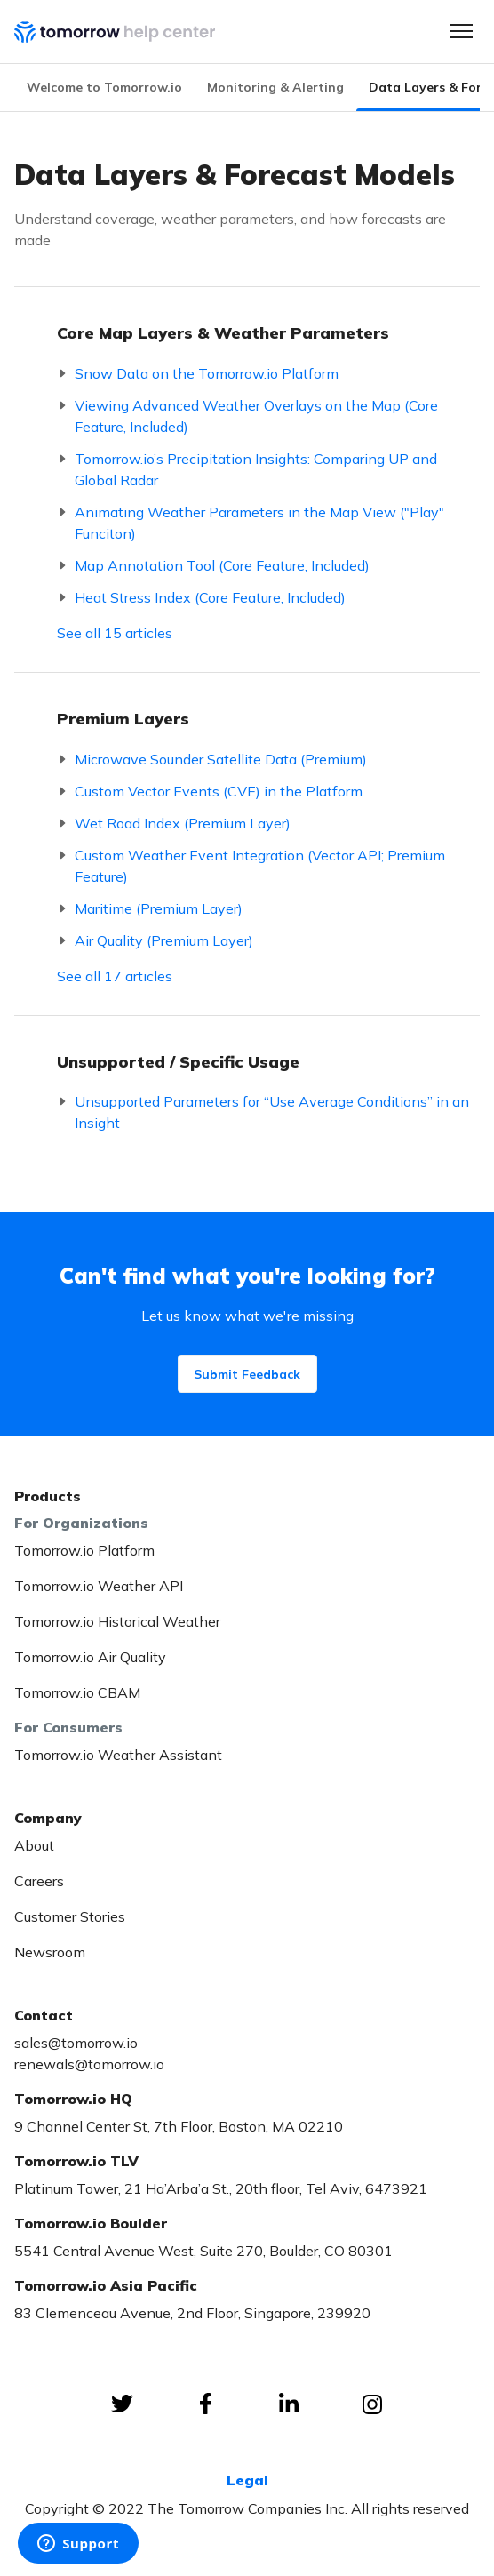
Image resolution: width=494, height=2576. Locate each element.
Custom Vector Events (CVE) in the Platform (219, 791)
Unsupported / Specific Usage (178, 1062)
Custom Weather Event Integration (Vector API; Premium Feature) (260, 865)
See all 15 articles (114, 633)
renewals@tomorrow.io (89, 2064)
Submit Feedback (247, 1374)
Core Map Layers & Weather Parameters (223, 333)
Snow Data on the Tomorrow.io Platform (207, 373)
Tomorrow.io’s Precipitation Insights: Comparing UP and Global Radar (256, 469)
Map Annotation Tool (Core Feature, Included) (222, 565)
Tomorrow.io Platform (84, 1550)
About (34, 1845)
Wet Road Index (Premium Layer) (183, 823)
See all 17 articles (114, 976)
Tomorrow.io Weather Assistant (118, 1755)
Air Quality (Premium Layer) (164, 940)
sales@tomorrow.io (76, 2043)
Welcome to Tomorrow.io (104, 87)
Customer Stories (69, 1916)
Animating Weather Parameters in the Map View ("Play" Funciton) (259, 522)
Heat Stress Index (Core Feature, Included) (210, 597)
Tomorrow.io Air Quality (90, 1657)
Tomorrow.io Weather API (98, 1586)
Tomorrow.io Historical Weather (117, 1621)
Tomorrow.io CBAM (77, 1692)
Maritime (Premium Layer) (159, 908)
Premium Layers (123, 718)
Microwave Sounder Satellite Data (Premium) (221, 759)
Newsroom (49, 1952)
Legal (247, 2480)
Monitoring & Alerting (275, 87)
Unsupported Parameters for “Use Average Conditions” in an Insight (272, 1112)
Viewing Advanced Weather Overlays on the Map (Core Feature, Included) (256, 416)
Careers (39, 1881)
